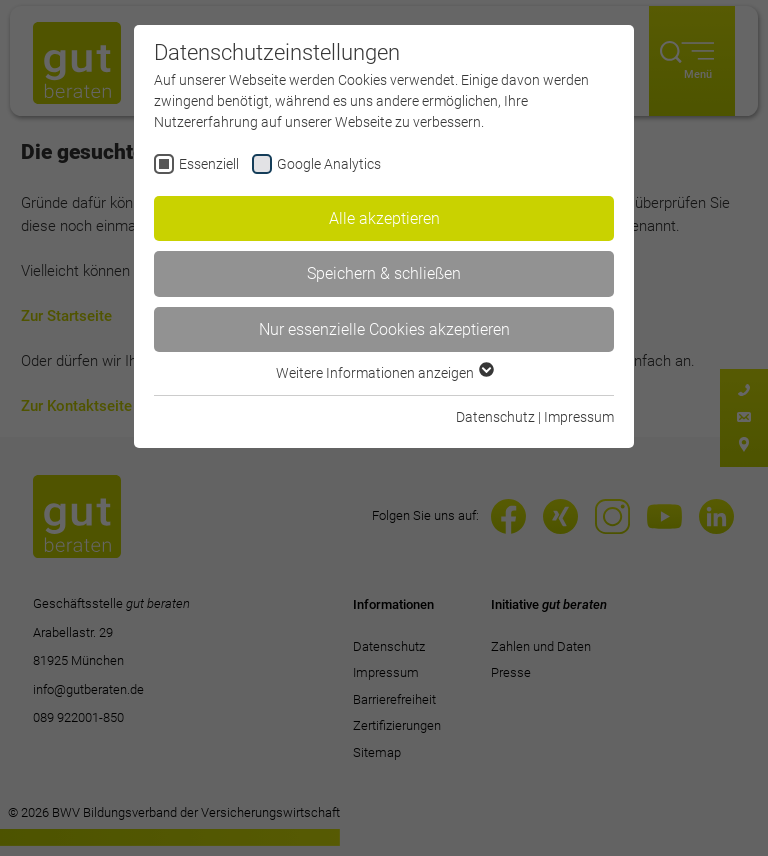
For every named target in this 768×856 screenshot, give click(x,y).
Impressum (579, 417)
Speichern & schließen (384, 273)
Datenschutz (495, 417)
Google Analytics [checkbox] (329, 164)
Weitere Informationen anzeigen (384, 373)
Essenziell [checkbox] (209, 164)
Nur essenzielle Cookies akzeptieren (384, 329)
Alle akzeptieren (384, 218)
